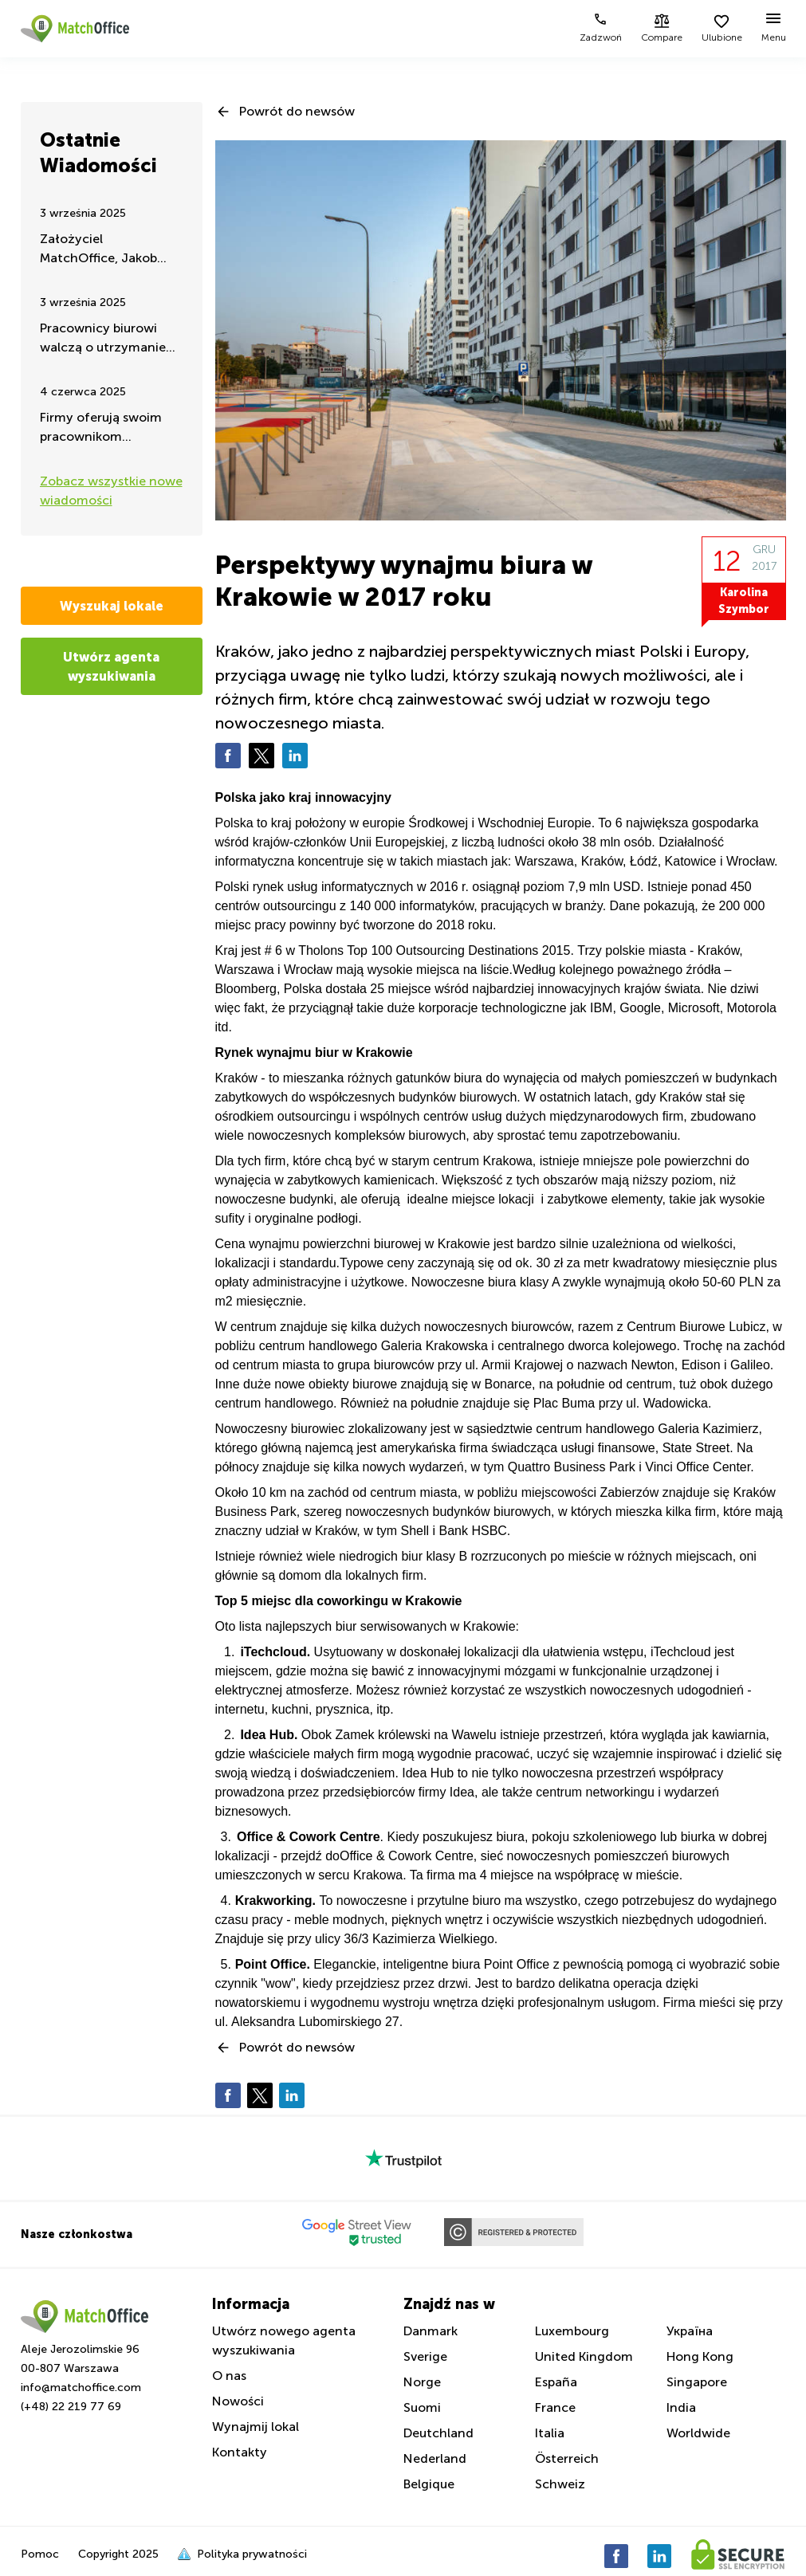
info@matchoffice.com (81, 2387)
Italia (549, 2433)
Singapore (696, 2382)
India (681, 2407)
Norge (422, 2382)
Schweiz (560, 2484)
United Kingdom (584, 2356)
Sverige (425, 2356)
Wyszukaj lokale (111, 606)
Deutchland (438, 2433)
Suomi (422, 2407)
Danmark (430, 2331)
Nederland (434, 2458)
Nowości (238, 2401)
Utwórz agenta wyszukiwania (111, 666)
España (556, 2382)
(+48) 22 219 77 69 (71, 2407)
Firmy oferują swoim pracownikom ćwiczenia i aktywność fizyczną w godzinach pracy (107, 428)
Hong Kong (699, 2356)
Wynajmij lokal (255, 2426)
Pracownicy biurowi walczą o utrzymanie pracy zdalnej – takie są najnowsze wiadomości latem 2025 (110, 339)
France (555, 2407)
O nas (229, 2375)
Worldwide (698, 2433)
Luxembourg (572, 2331)
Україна (689, 2331)
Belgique (428, 2484)
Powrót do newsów (297, 111)
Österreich (567, 2458)
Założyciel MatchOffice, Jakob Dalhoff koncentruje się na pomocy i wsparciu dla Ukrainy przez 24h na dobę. (109, 250)
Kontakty (239, 2452)
